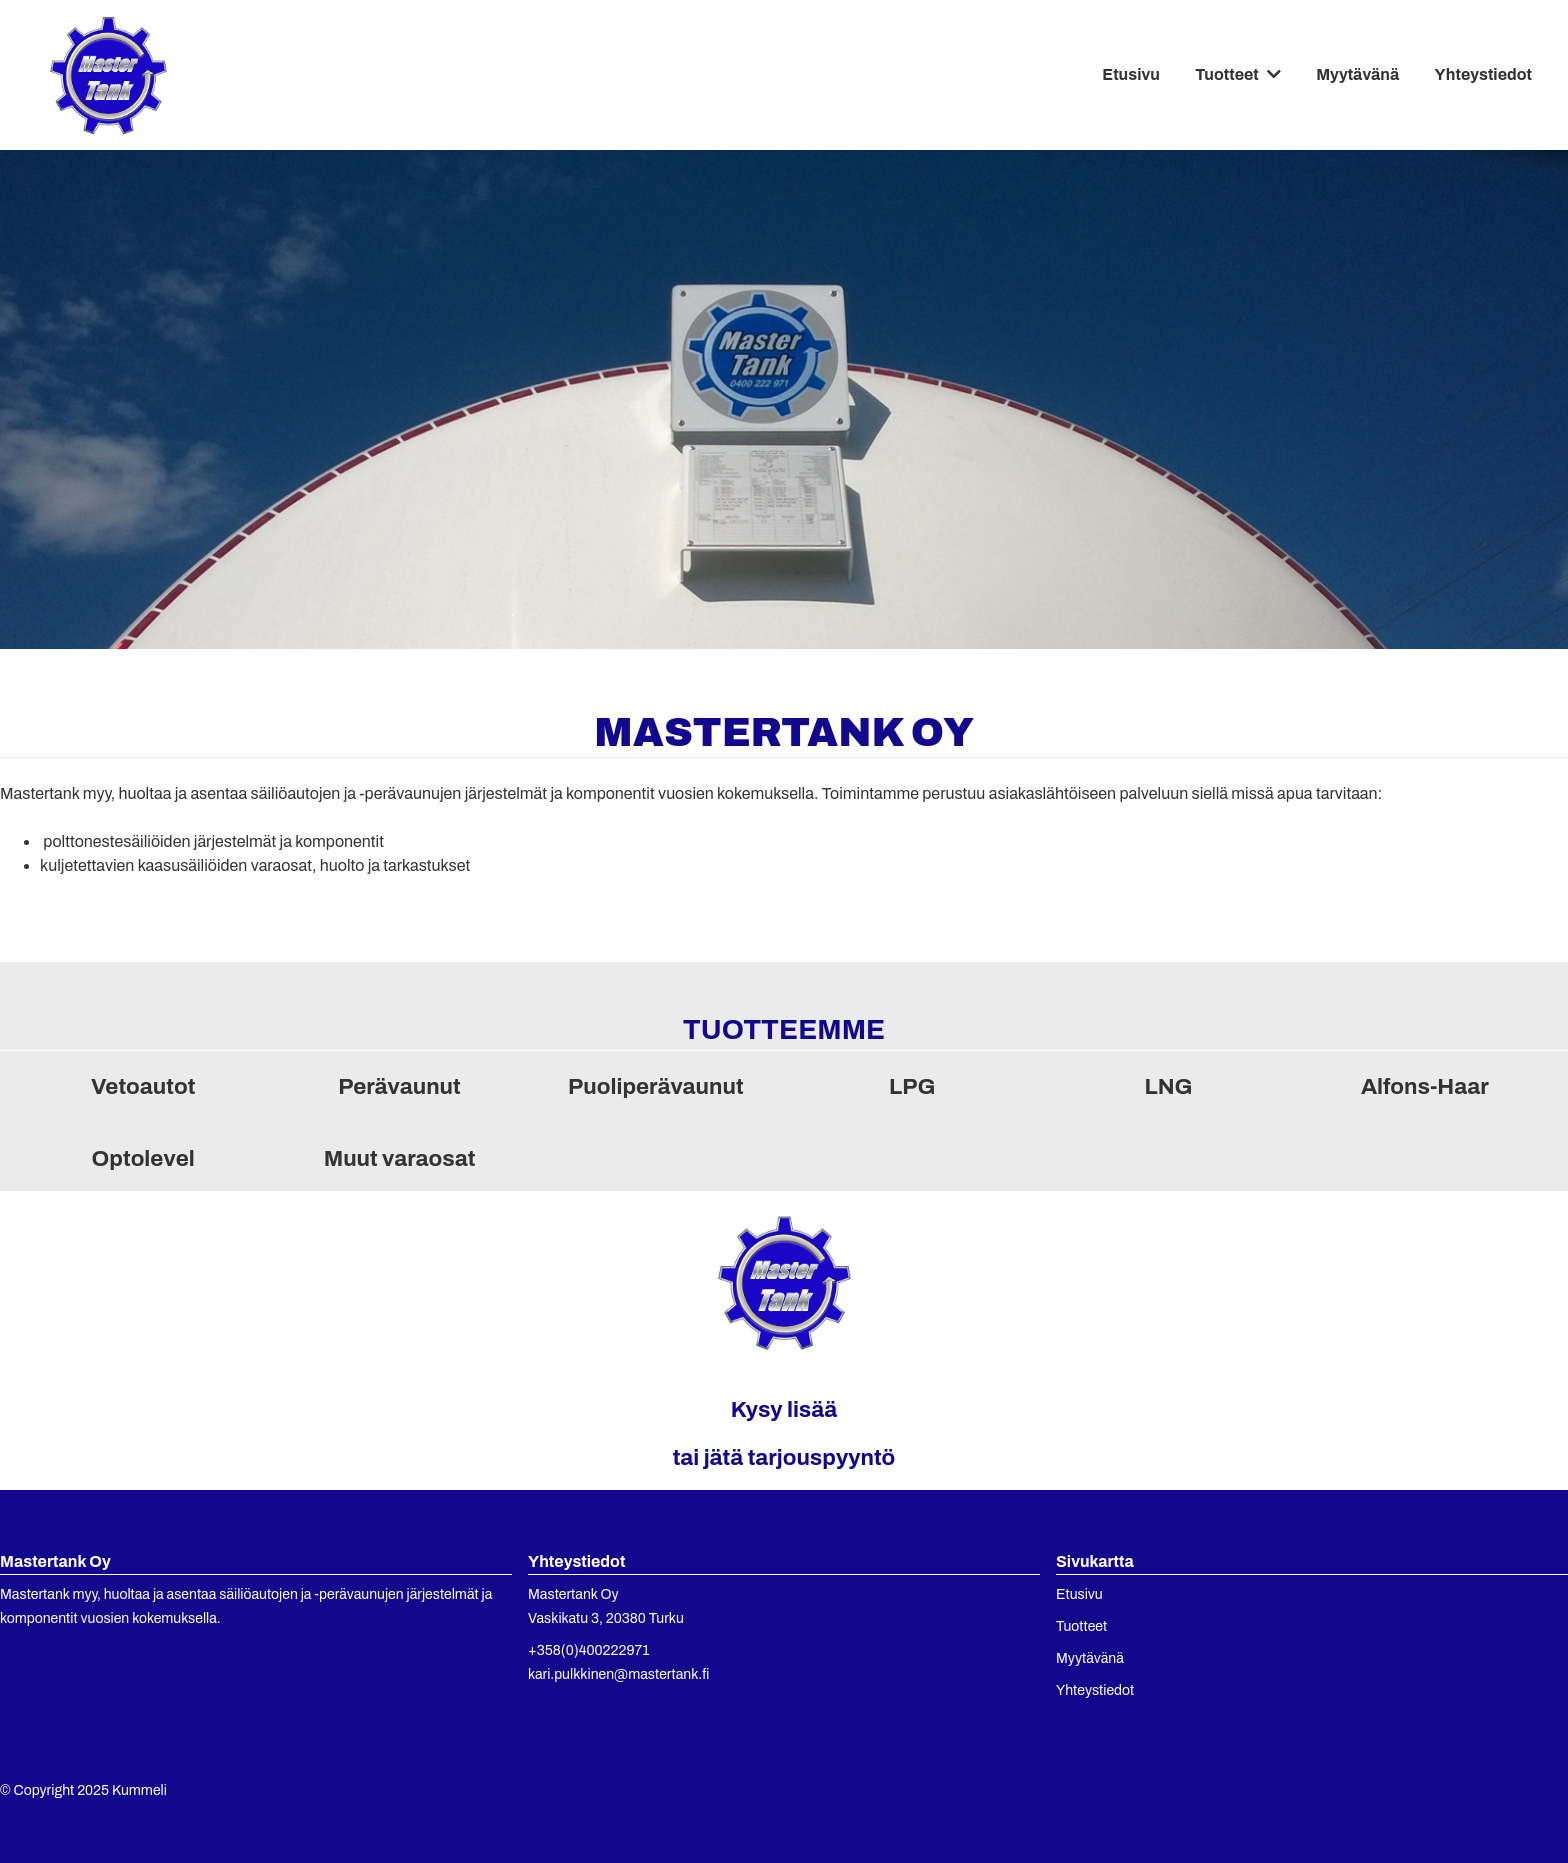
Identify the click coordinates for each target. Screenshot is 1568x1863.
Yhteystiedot (1483, 74)
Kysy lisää (784, 1409)
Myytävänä (1357, 74)
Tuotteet (1227, 74)
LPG (912, 1086)
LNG (1168, 1086)
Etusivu (1131, 74)
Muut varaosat (400, 1158)
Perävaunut (399, 1086)
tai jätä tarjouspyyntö (784, 1457)
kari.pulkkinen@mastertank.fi (618, 1674)
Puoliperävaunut (656, 1086)
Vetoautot (143, 1086)
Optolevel (143, 1158)
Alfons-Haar (1425, 1086)
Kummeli (139, 1790)
